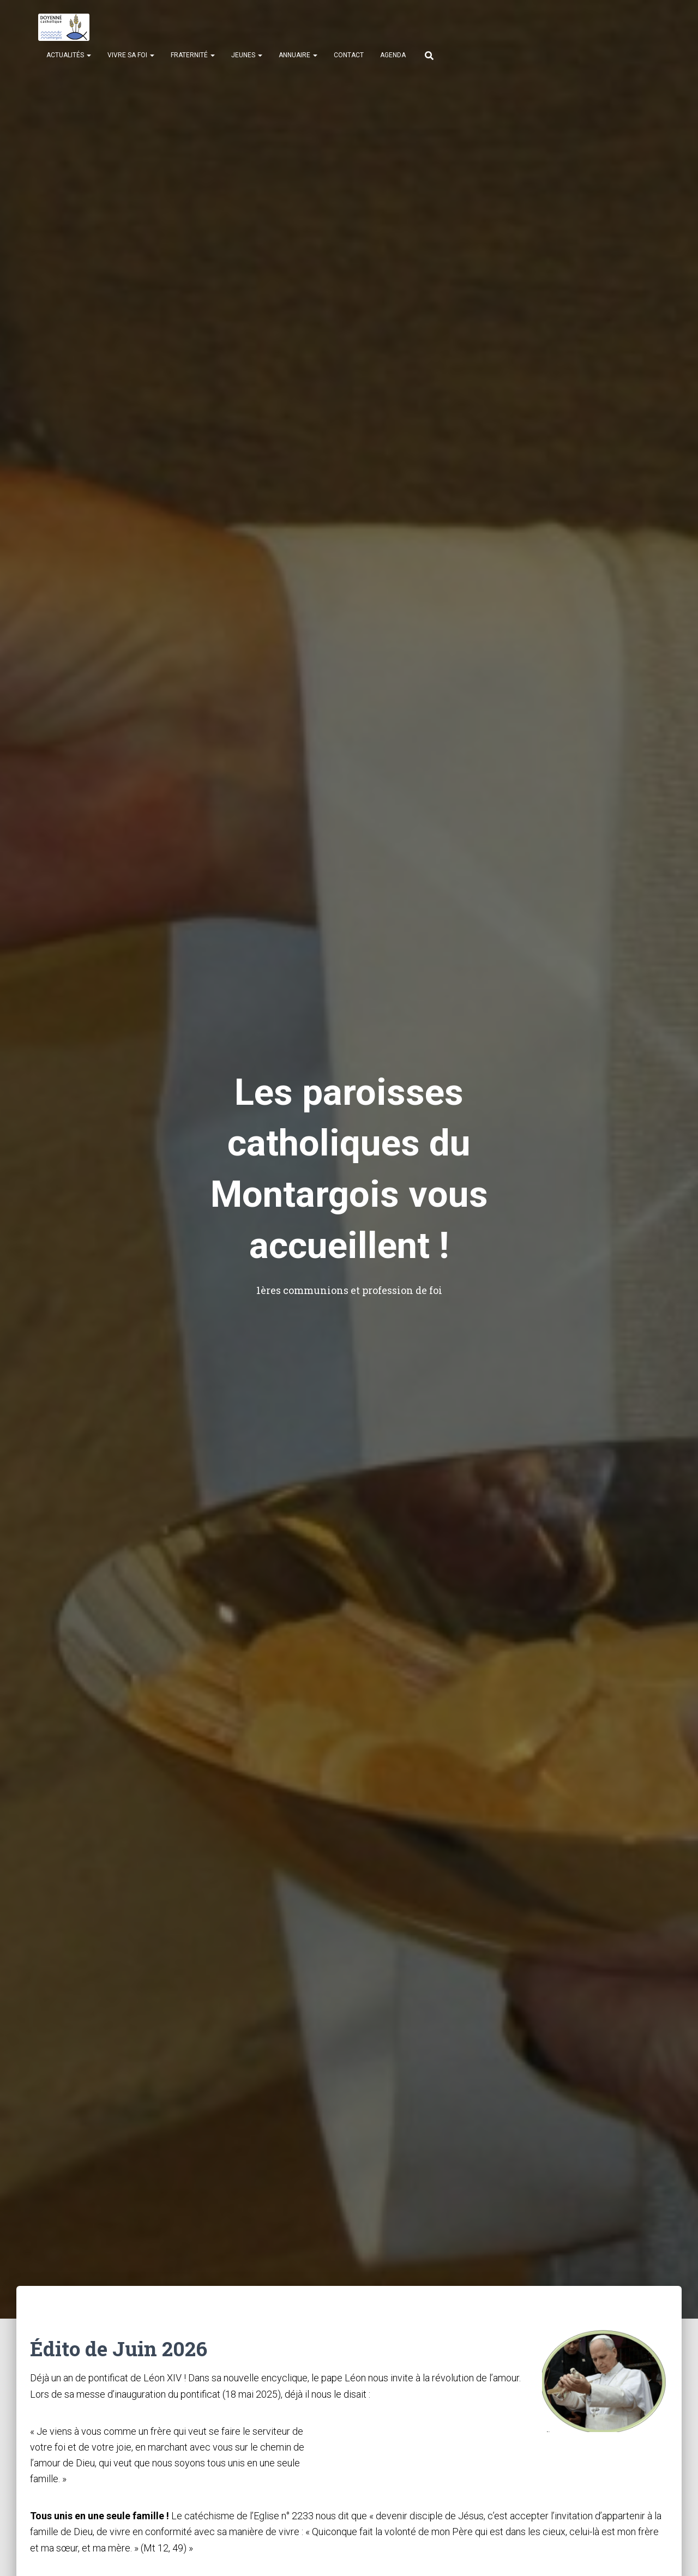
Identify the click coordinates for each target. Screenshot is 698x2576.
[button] (88, 55)
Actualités (68, 55)
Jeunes (246, 55)
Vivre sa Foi (130, 55)
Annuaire (298, 55)
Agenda (393, 55)
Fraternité (193, 55)
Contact (349, 55)
